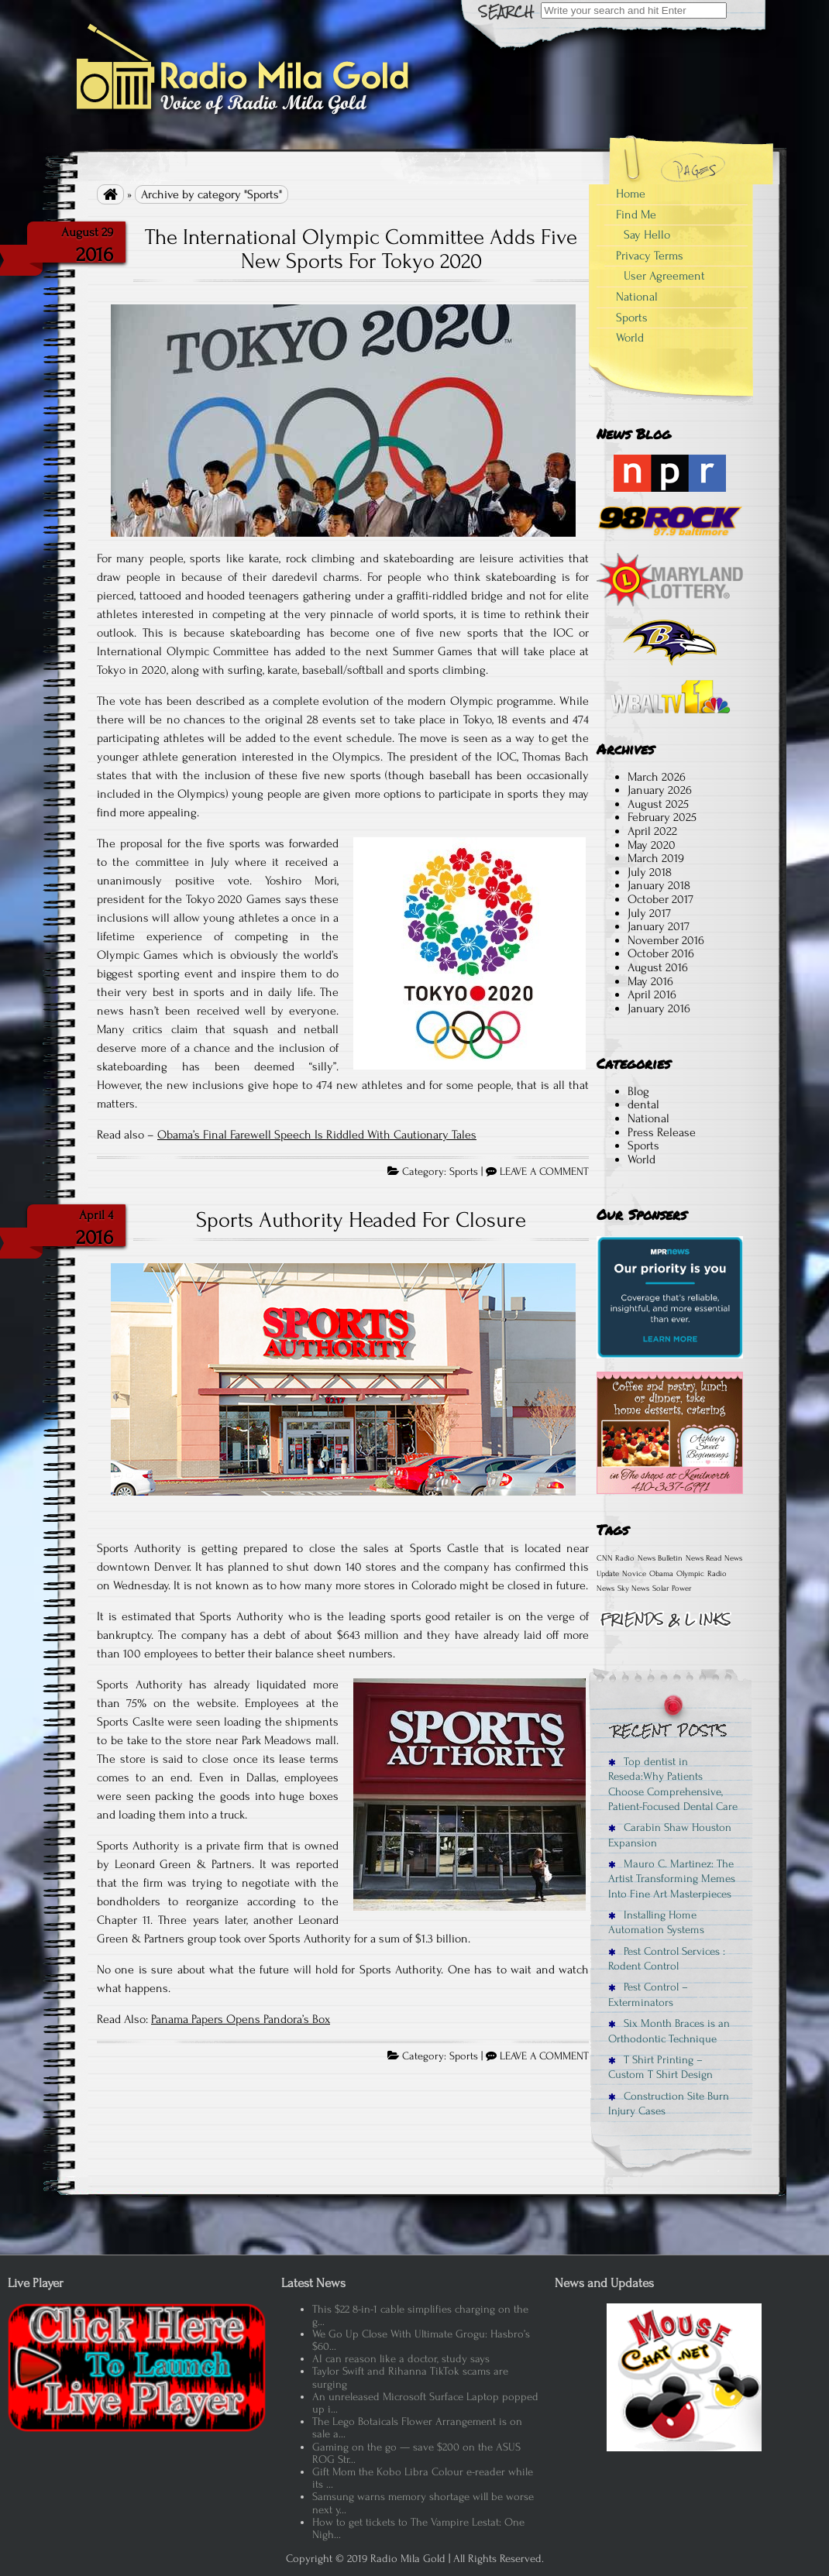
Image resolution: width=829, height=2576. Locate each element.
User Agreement (664, 276)
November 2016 (666, 940)
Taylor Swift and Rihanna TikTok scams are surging (410, 2377)
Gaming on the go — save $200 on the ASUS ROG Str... (416, 2453)
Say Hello (647, 235)
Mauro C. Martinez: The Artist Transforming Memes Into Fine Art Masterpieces (671, 1879)
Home (630, 194)
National (637, 297)
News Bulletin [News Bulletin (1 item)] (660, 1558)
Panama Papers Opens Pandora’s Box (240, 2019)
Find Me (636, 215)
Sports (463, 1172)
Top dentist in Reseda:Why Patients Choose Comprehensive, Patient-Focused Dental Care (673, 1784)
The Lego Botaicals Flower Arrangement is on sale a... (417, 2427)
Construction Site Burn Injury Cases (668, 2103)
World (630, 338)
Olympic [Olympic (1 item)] (690, 1573)
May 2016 (650, 981)
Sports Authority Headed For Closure (361, 1219)
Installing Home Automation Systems (656, 1922)
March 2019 (656, 858)
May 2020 (652, 845)
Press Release (662, 1132)
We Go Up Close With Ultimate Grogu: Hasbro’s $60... (421, 2340)
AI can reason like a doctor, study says (401, 2358)
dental (643, 1104)
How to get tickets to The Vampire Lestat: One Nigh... (418, 2528)
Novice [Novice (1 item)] (634, 1573)
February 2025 (662, 817)
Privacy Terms (649, 256)
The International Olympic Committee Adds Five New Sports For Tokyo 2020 (361, 249)
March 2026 (657, 777)
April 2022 (652, 831)
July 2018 (650, 872)
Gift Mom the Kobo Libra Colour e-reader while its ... (422, 2478)
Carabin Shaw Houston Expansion (669, 1835)
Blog (638, 1091)
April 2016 (652, 994)
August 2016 (658, 967)
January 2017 (659, 926)
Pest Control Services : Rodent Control (666, 1959)
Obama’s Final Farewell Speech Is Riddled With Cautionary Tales (316, 1135)
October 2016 (661, 953)
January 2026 (660, 790)
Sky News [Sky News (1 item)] (633, 1588)
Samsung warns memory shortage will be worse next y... (423, 2503)
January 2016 (659, 1008)
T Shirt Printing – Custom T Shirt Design (660, 2067)
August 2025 (658, 804)
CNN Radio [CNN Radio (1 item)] (616, 1558)
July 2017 (649, 913)
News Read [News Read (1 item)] (703, 1558)
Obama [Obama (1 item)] (661, 1573)
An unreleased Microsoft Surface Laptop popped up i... (425, 2403)
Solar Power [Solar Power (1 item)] (672, 1588)
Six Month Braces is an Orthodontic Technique (669, 2031)
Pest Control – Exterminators (648, 1994)
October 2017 (660, 899)
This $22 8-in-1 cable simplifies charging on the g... (420, 2315)
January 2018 (659, 885)
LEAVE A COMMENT (544, 1172)
